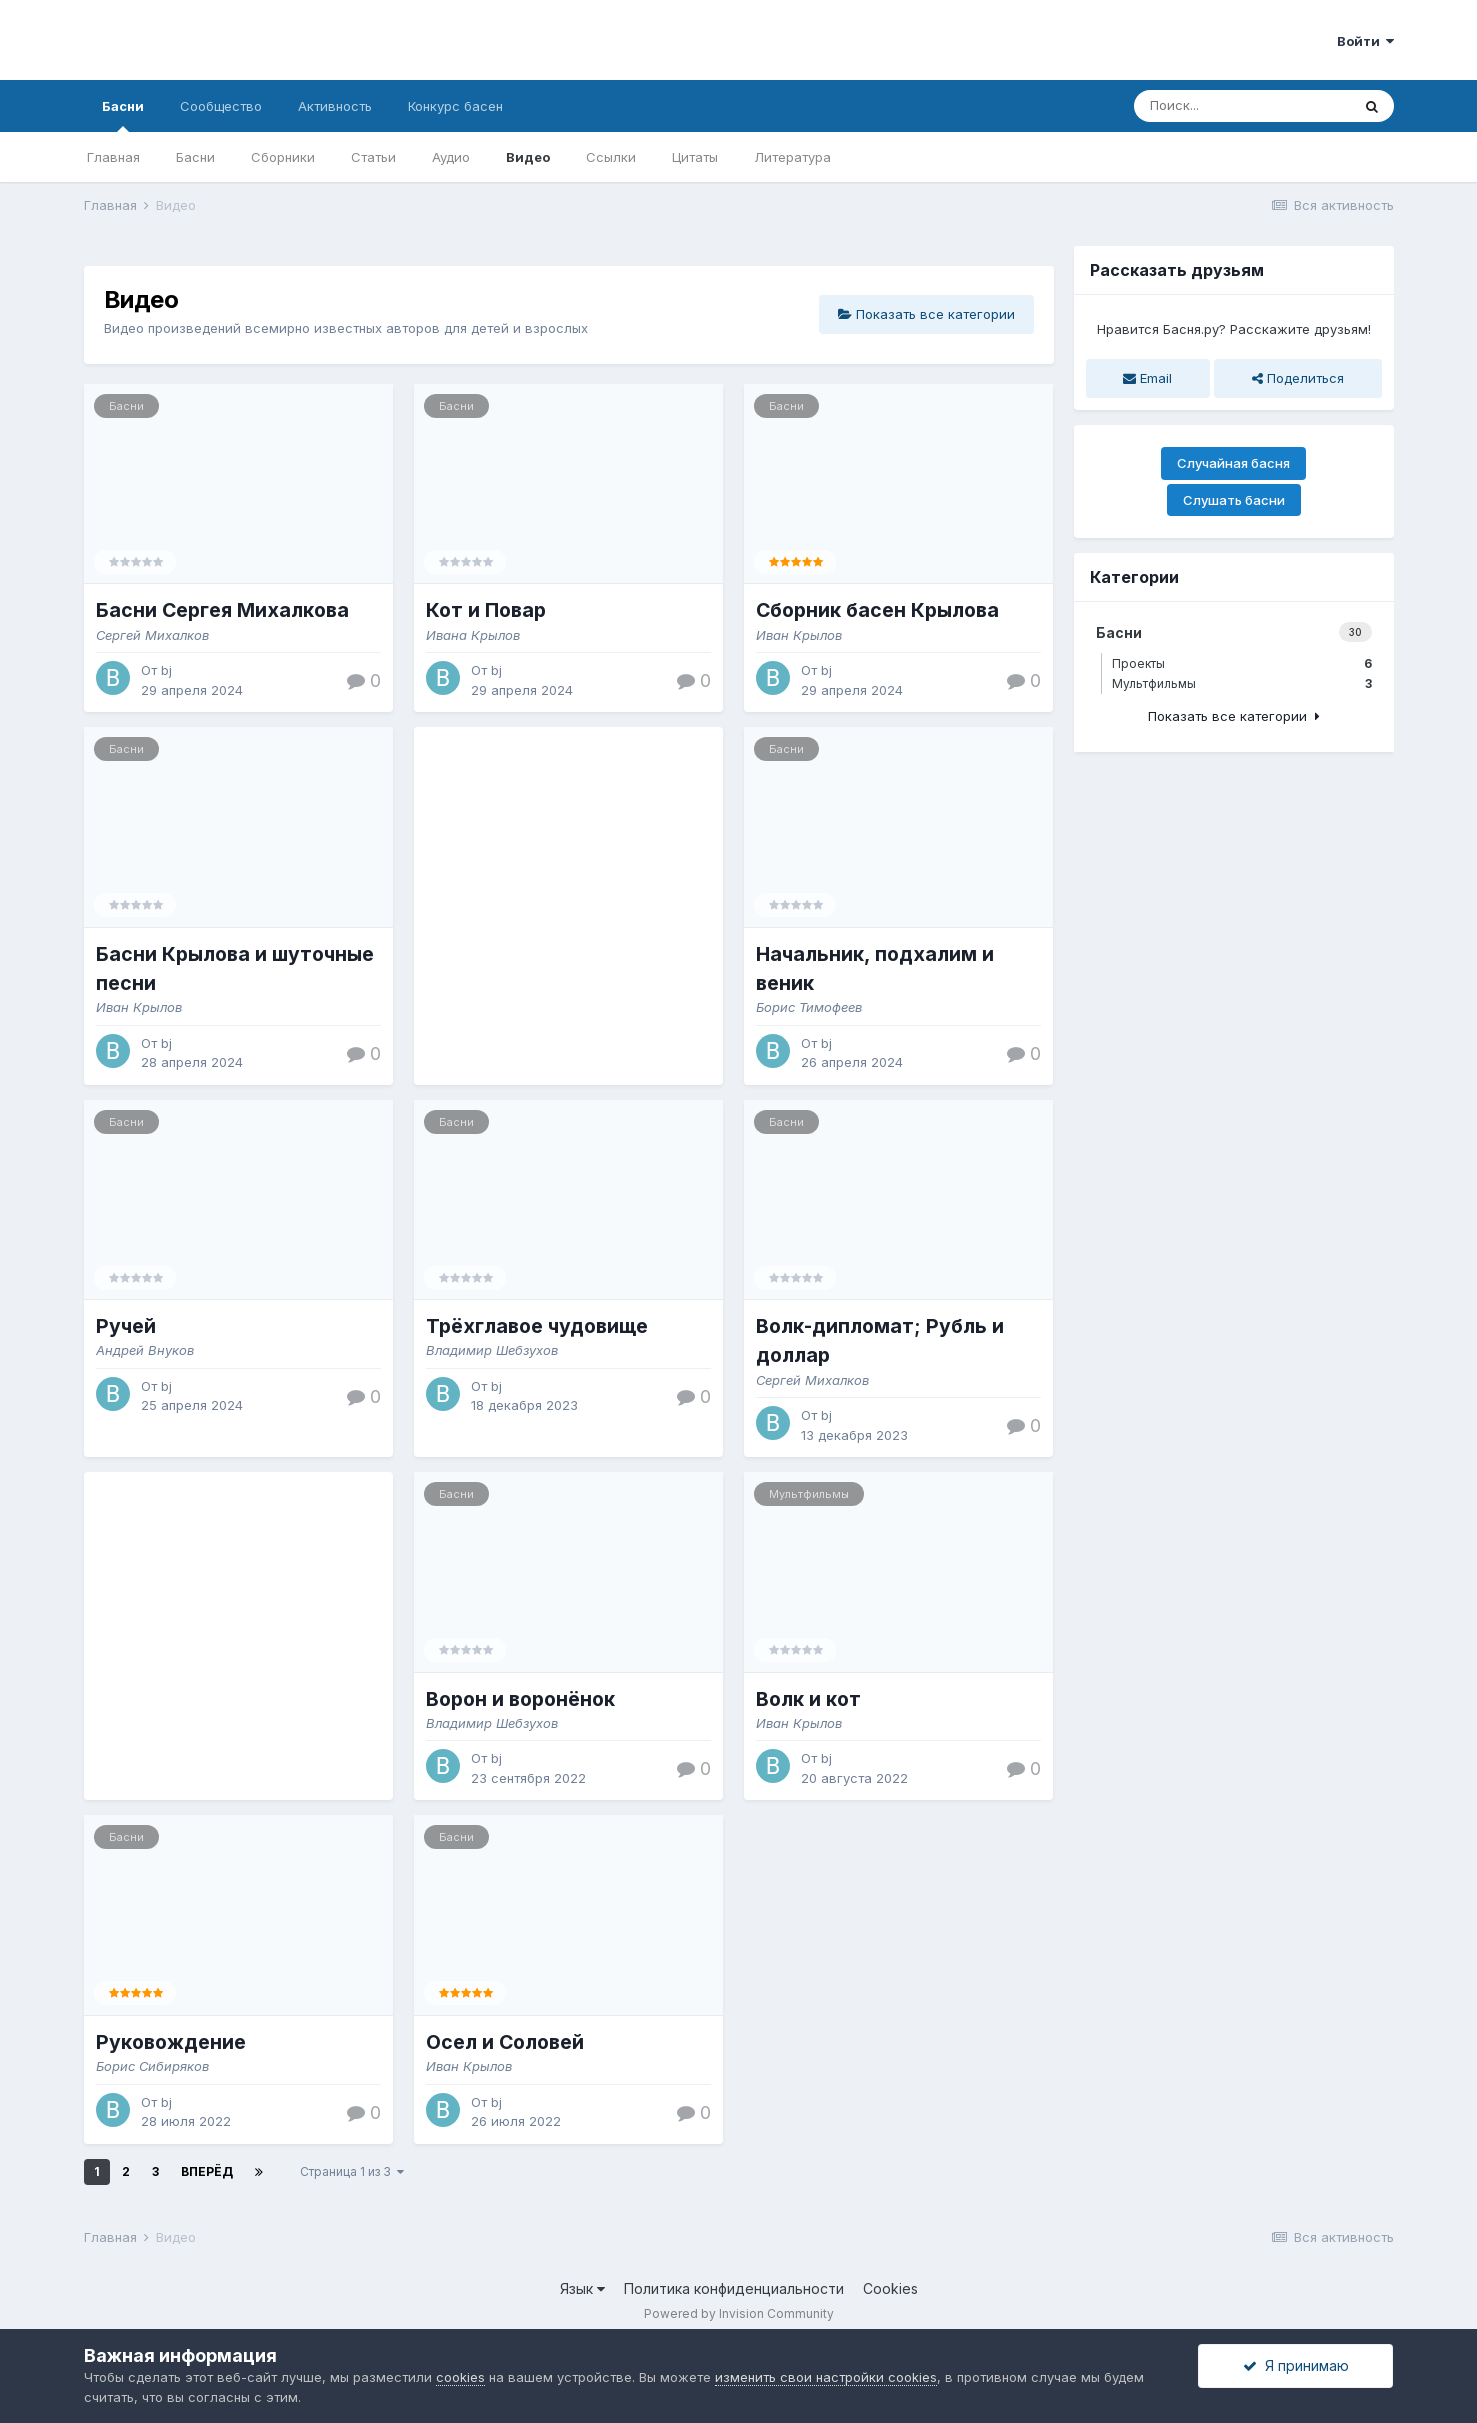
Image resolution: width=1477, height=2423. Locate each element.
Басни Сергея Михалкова (222, 610)
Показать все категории (926, 314)
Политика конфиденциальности (734, 2288)
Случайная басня (1233, 463)
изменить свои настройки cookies (826, 2377)
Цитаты (695, 157)
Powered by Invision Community (739, 2313)
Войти (1365, 41)
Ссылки (611, 157)
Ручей (126, 1326)
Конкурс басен (455, 106)
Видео (528, 157)
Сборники (283, 157)
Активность (335, 106)
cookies (460, 2377)
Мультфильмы (809, 1494)
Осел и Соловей (505, 2042)
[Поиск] (1242, 106)
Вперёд (207, 2171)
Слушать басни (1234, 500)
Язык (582, 2288)
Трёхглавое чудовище (537, 1326)
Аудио (451, 157)
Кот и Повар (486, 610)
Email (1147, 378)
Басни (123, 115)
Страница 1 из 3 (352, 2171)
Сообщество (221, 106)
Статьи (373, 157)
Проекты (1242, 663)
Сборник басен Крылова (877, 610)
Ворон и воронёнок (520, 1699)
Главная (113, 157)
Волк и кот (808, 1699)
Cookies (890, 2288)
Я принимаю (1296, 2365)
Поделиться (1298, 378)
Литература (792, 157)
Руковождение (171, 2042)
